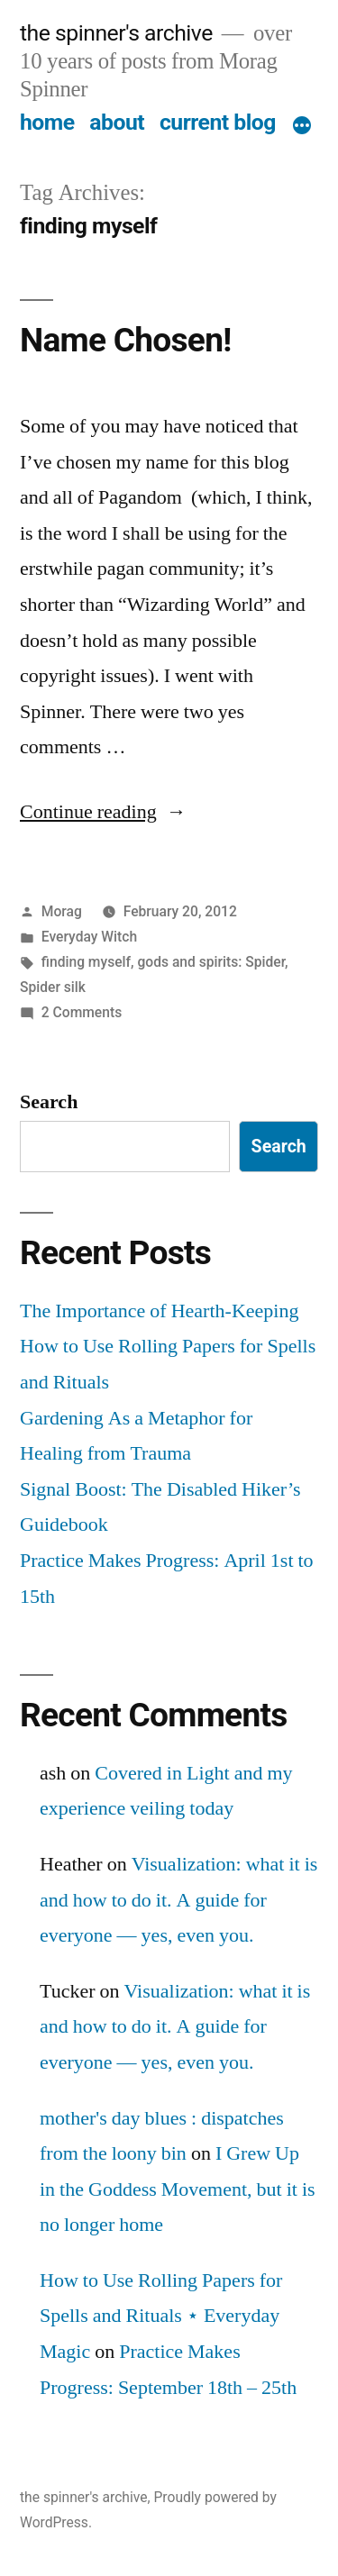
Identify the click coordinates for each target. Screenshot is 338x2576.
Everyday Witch (89, 936)
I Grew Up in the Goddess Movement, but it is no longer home (177, 2189)
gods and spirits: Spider (211, 961)
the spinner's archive (116, 33)
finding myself (86, 961)
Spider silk (53, 987)
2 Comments (81, 1012)
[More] (302, 126)
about (116, 122)
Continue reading (103, 811)
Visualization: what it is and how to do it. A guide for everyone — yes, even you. (178, 1900)
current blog (218, 122)
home (47, 122)
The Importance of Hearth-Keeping (159, 1311)
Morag (61, 911)
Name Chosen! (126, 340)
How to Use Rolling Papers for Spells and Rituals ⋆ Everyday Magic (161, 2316)
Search (49, 1102)
